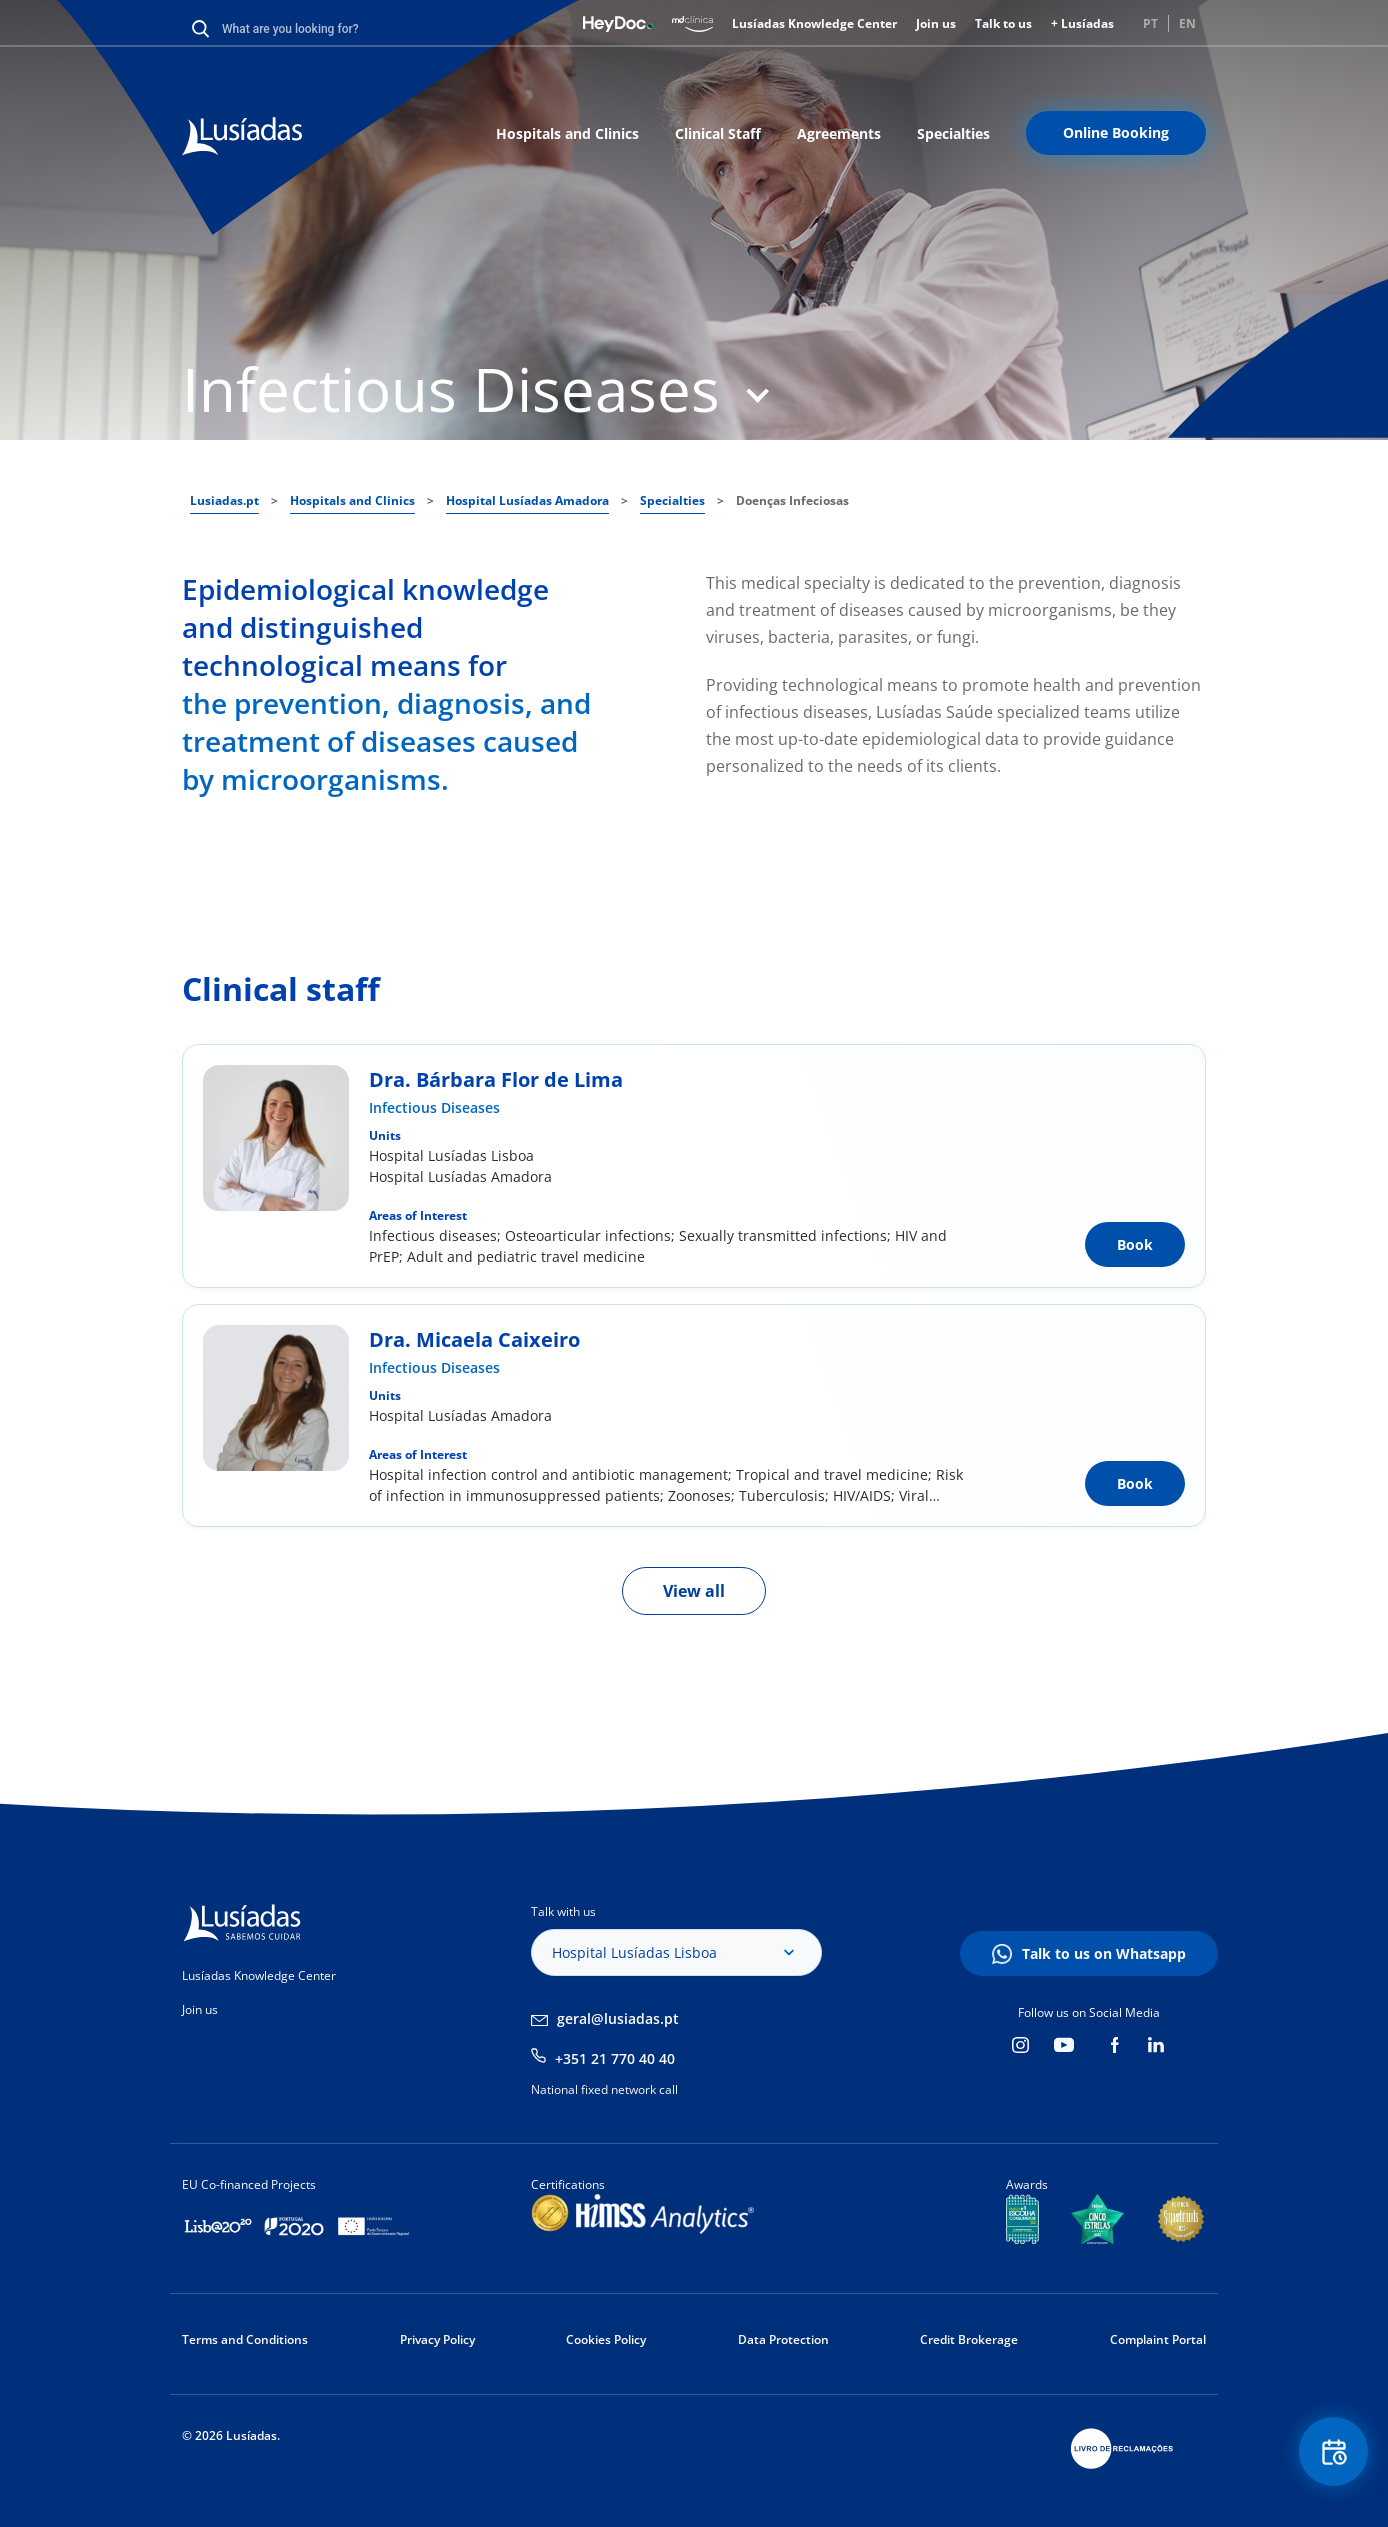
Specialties (953, 133)
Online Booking (1116, 132)
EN (1187, 23)
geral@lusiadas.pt (618, 2018)
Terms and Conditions (245, 2339)
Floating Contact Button (1333, 2452)
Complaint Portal (1158, 2339)
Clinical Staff (718, 133)
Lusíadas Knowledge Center (814, 23)
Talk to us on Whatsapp (1104, 1953)
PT (1150, 23)
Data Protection (783, 2339)
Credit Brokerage (969, 2339)
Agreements (839, 133)
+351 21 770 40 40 (615, 2058)
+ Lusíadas (1082, 23)
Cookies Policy (606, 2339)
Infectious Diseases (434, 1107)
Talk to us (1003, 23)
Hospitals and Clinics (567, 133)
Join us (936, 23)
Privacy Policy (437, 2339)
